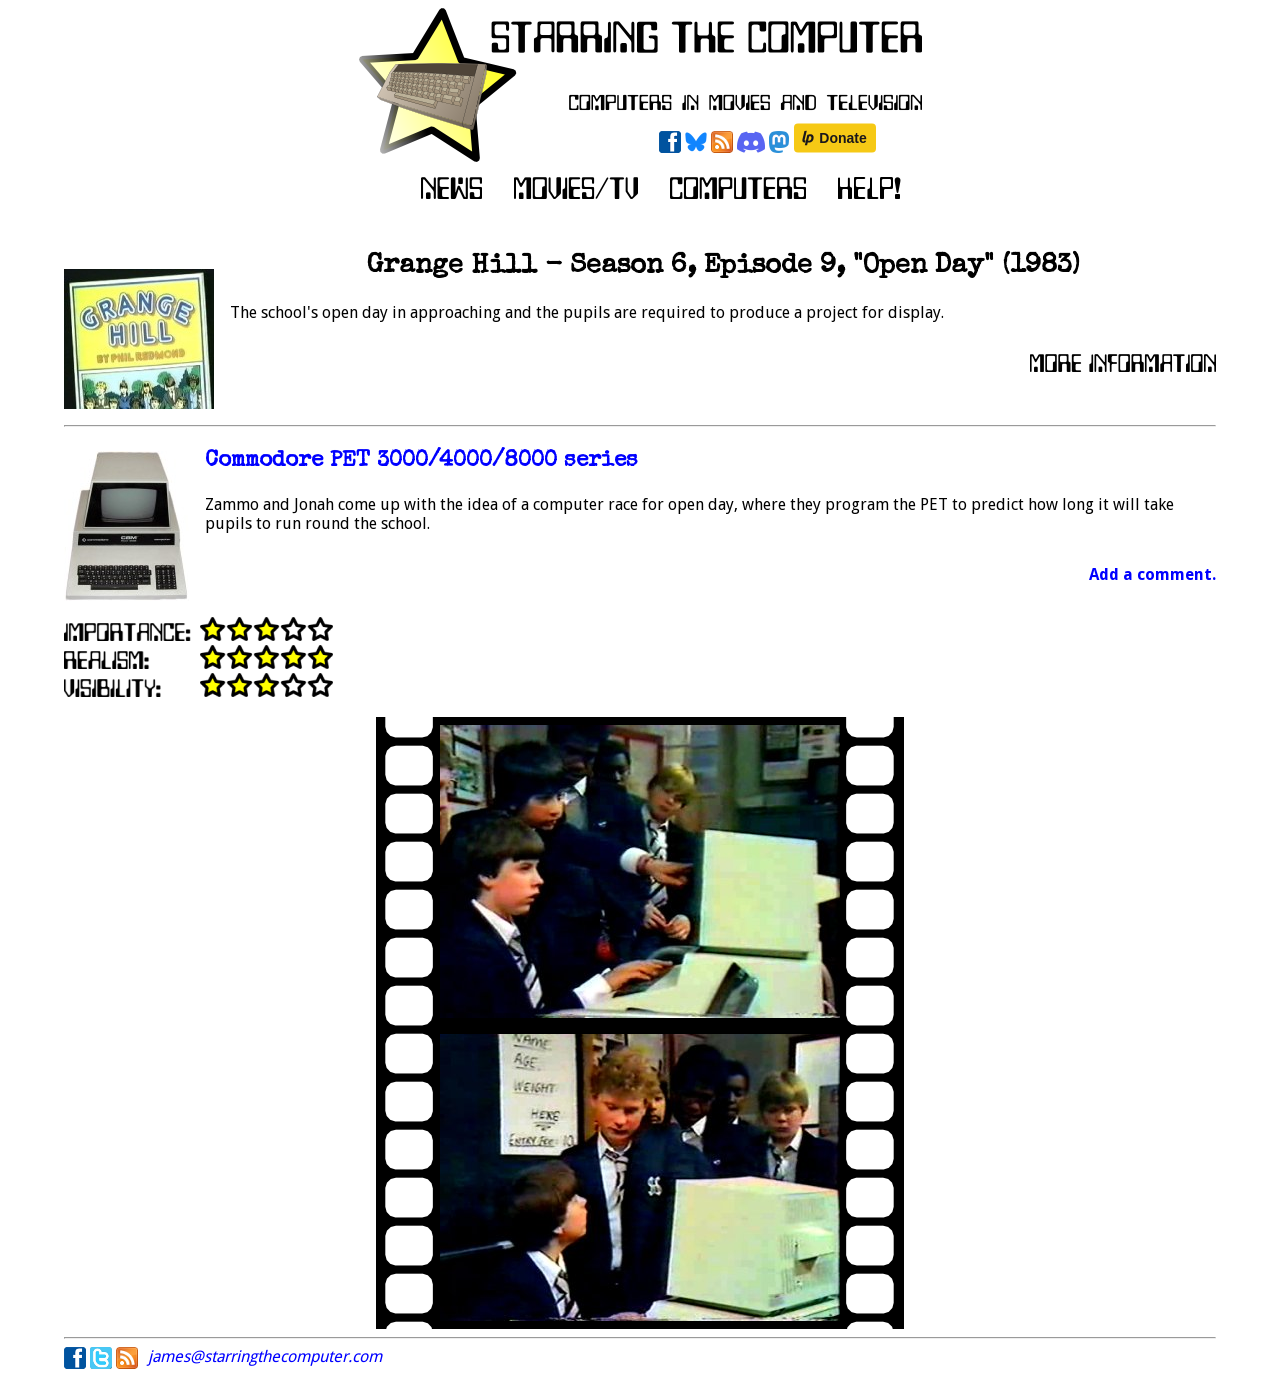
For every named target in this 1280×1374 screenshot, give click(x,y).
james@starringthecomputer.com (265, 1356)
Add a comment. (1152, 574)
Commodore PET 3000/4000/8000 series (421, 461)
